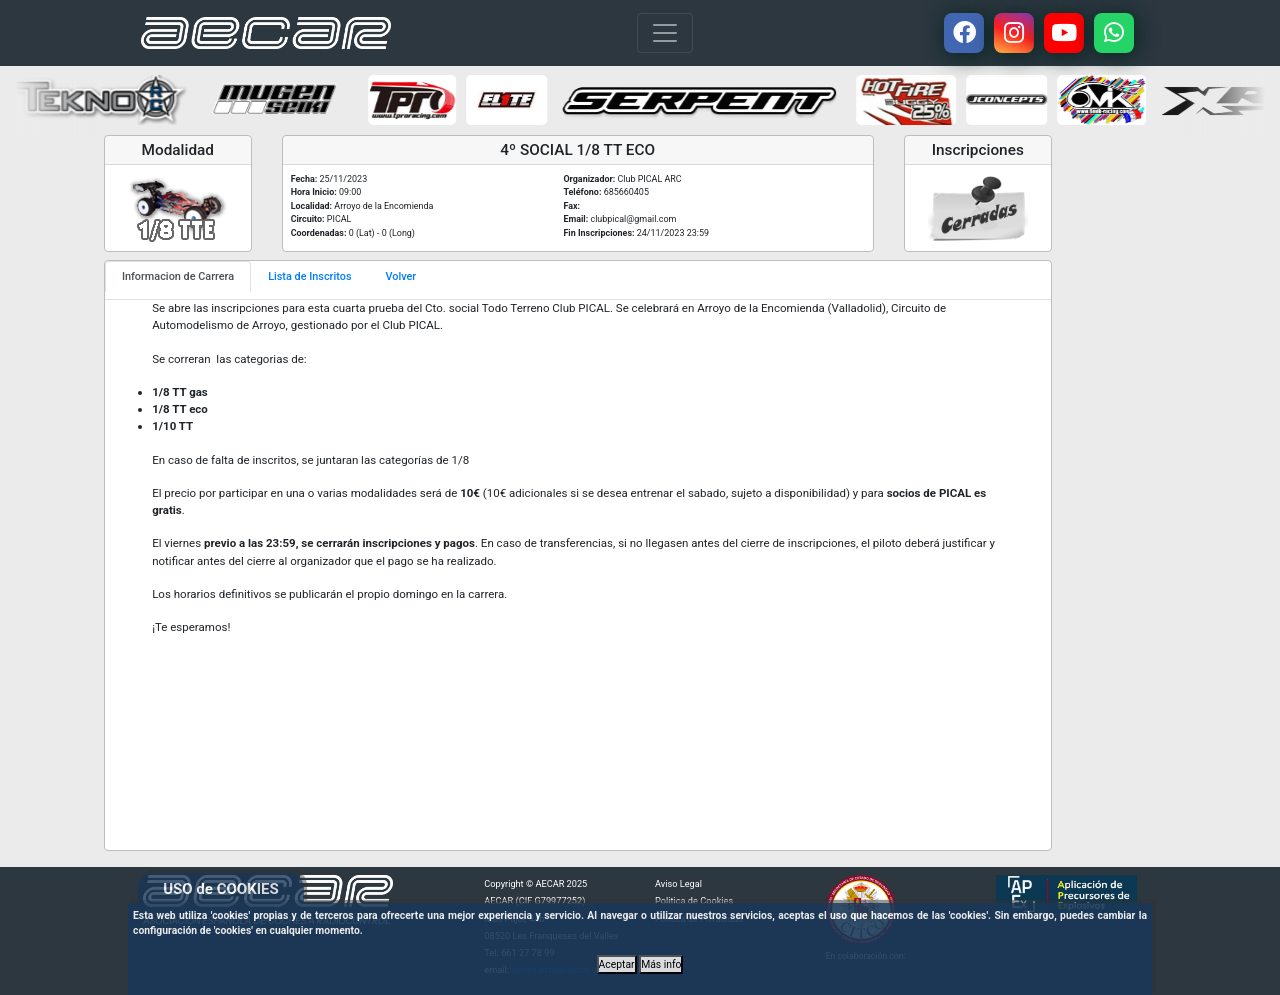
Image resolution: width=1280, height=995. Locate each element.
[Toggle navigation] (665, 33)
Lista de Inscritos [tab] (309, 276)
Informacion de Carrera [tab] (178, 276)
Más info (661, 964)
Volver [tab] (401, 276)
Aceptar (617, 964)
